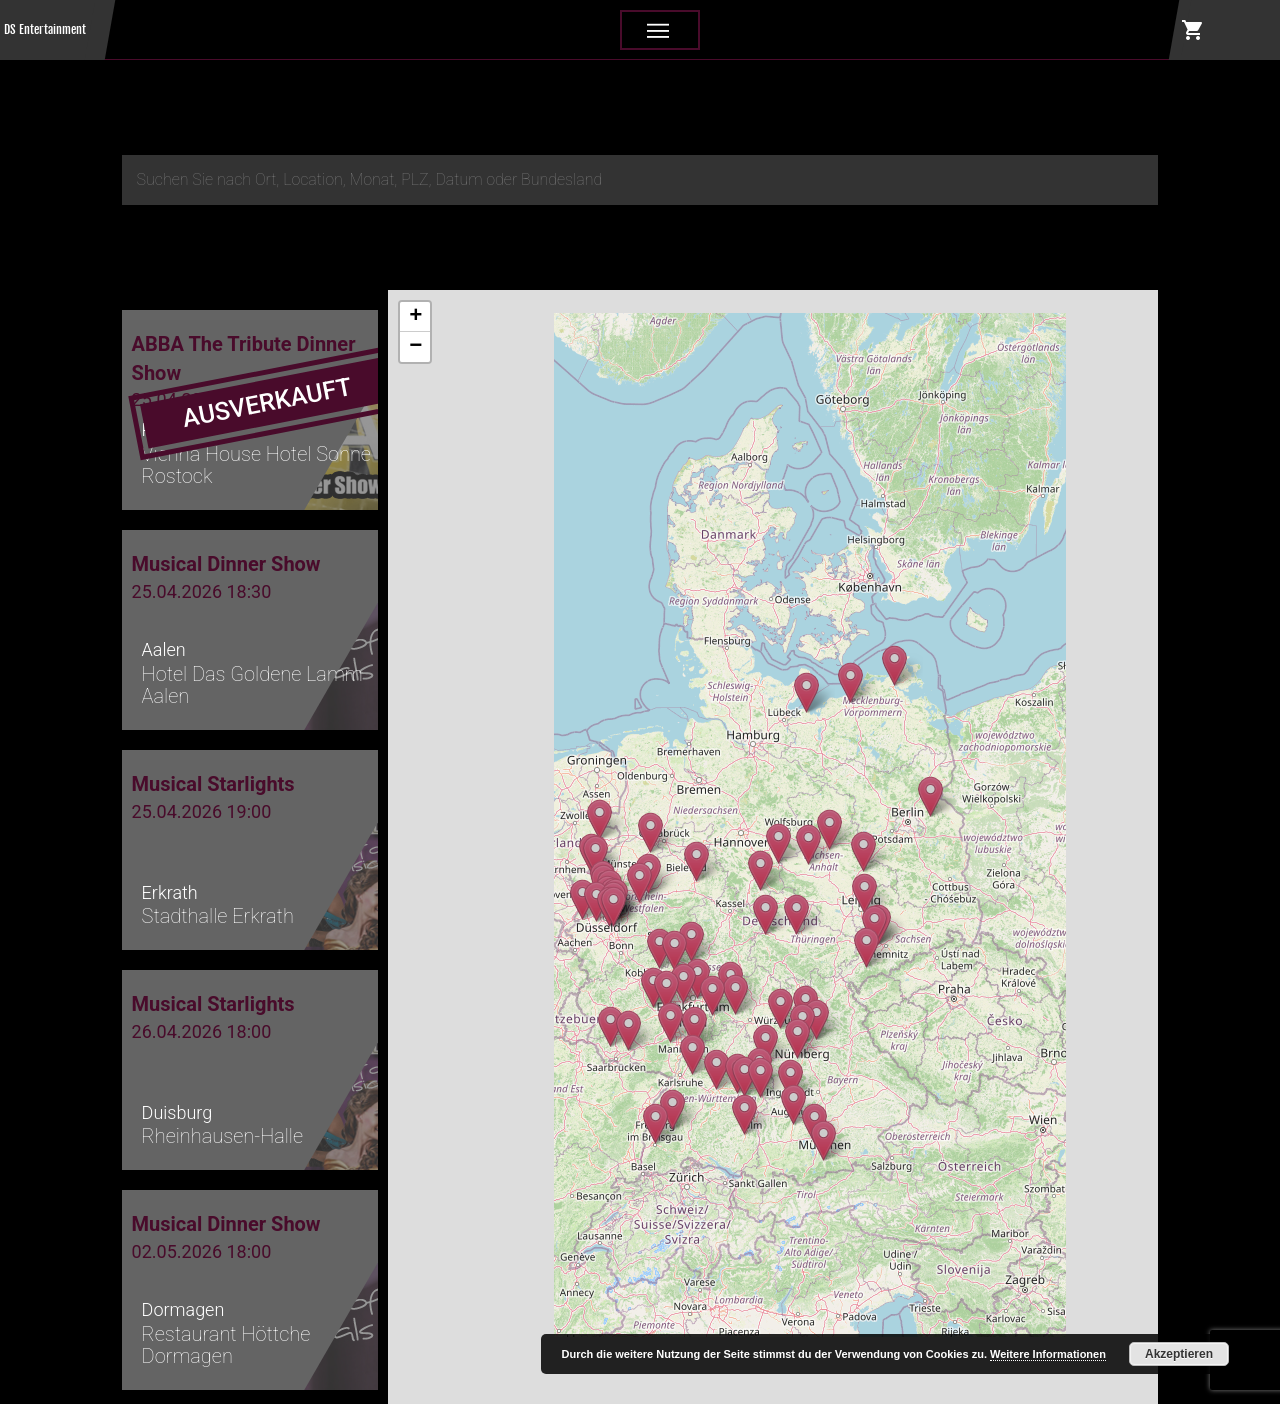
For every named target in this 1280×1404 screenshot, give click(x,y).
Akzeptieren (1179, 1354)
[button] (850, 682)
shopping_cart (1193, 30)
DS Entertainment (45, 29)
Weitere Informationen (1048, 1354)
